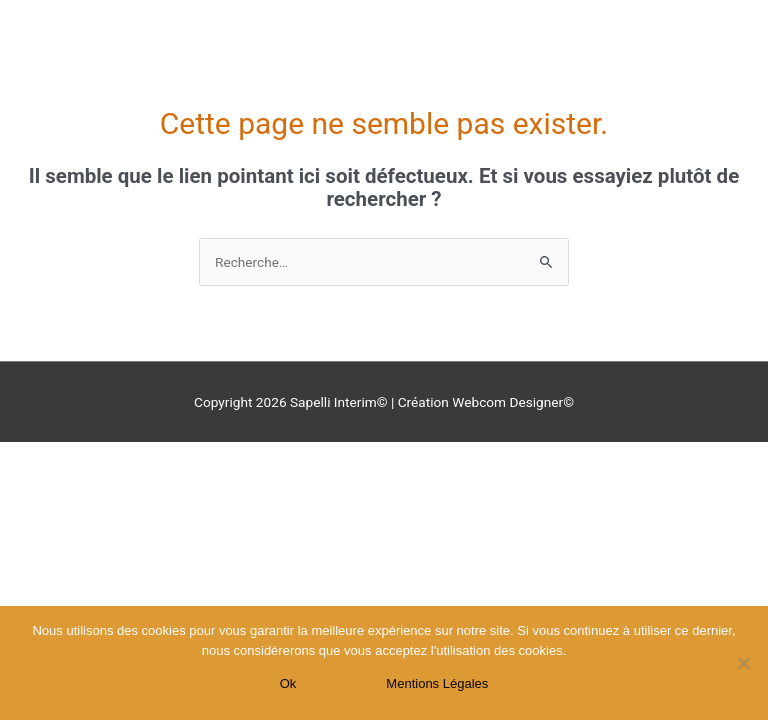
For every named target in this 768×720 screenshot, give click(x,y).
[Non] (743, 663)
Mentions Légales (437, 683)
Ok (288, 683)
